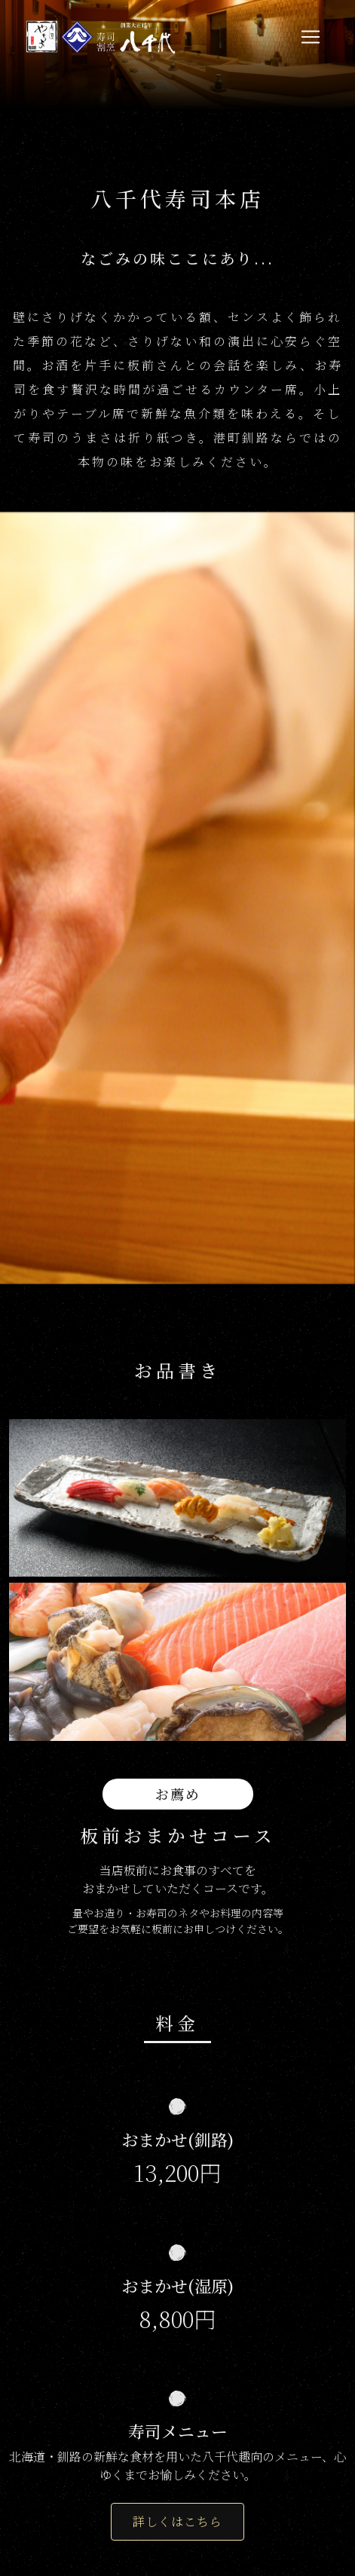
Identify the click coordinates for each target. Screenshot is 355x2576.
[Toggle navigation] (310, 37)
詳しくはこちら (177, 2521)
